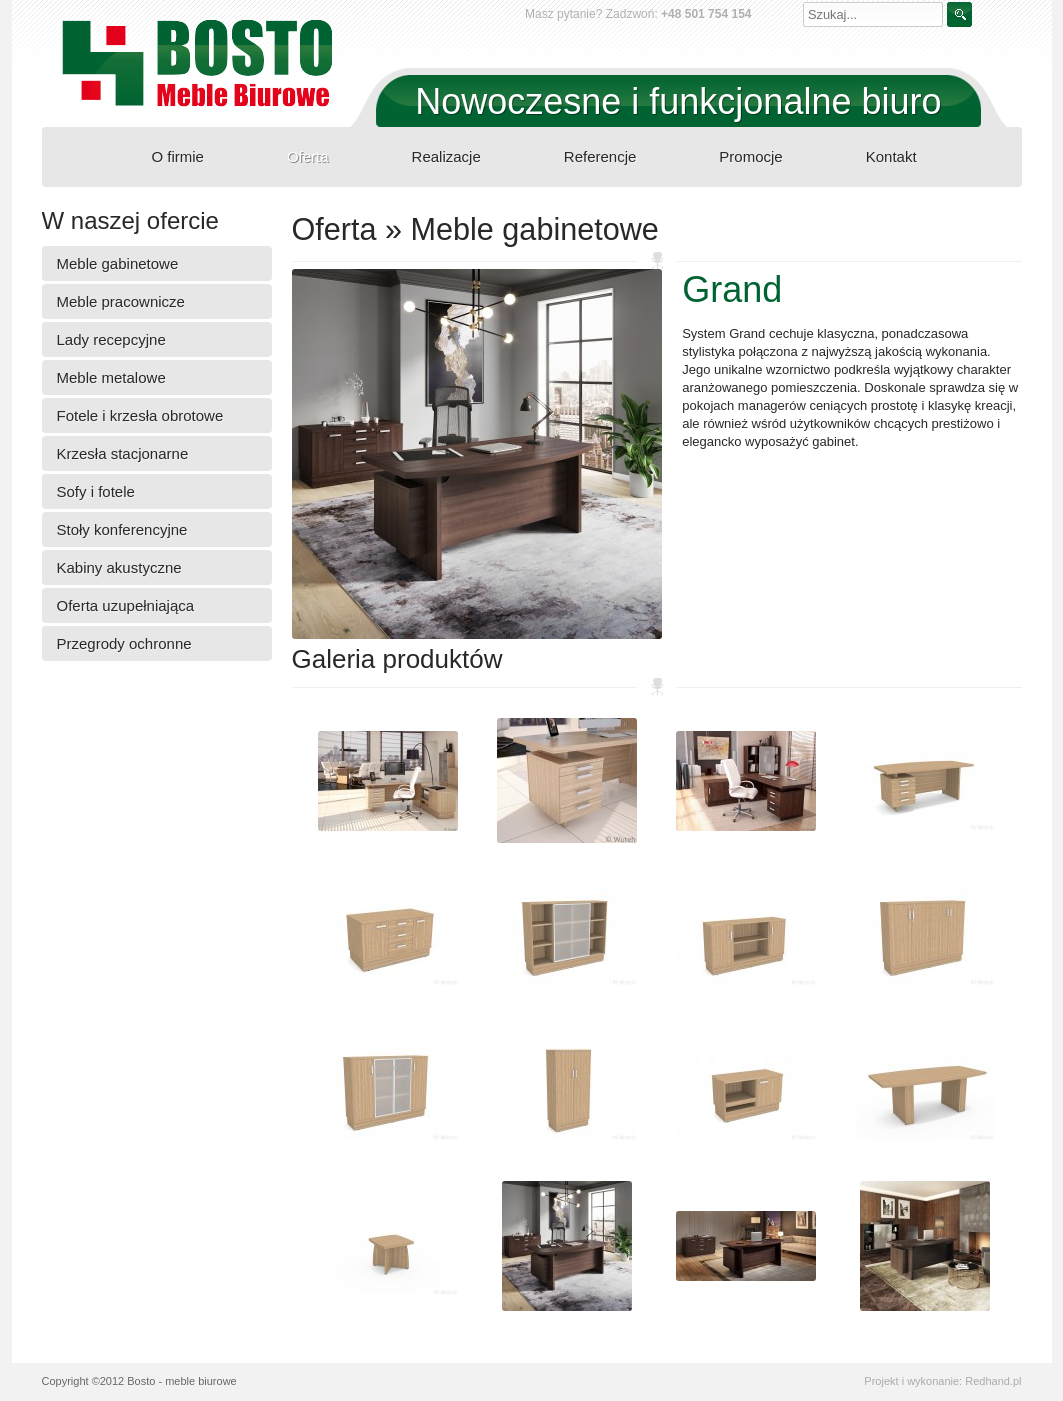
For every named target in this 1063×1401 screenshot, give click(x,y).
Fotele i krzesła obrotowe (140, 415)
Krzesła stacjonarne (123, 453)
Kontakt (891, 156)
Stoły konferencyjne (122, 529)
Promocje (750, 156)
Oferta (308, 156)
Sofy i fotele (96, 491)
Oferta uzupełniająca (126, 605)
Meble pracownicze (121, 301)
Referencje (600, 156)
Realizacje (446, 156)
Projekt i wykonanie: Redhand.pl (942, 1381)
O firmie (177, 156)
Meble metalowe (111, 377)
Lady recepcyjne (111, 339)
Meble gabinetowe (118, 263)
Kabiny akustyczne (119, 567)
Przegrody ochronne (124, 643)
